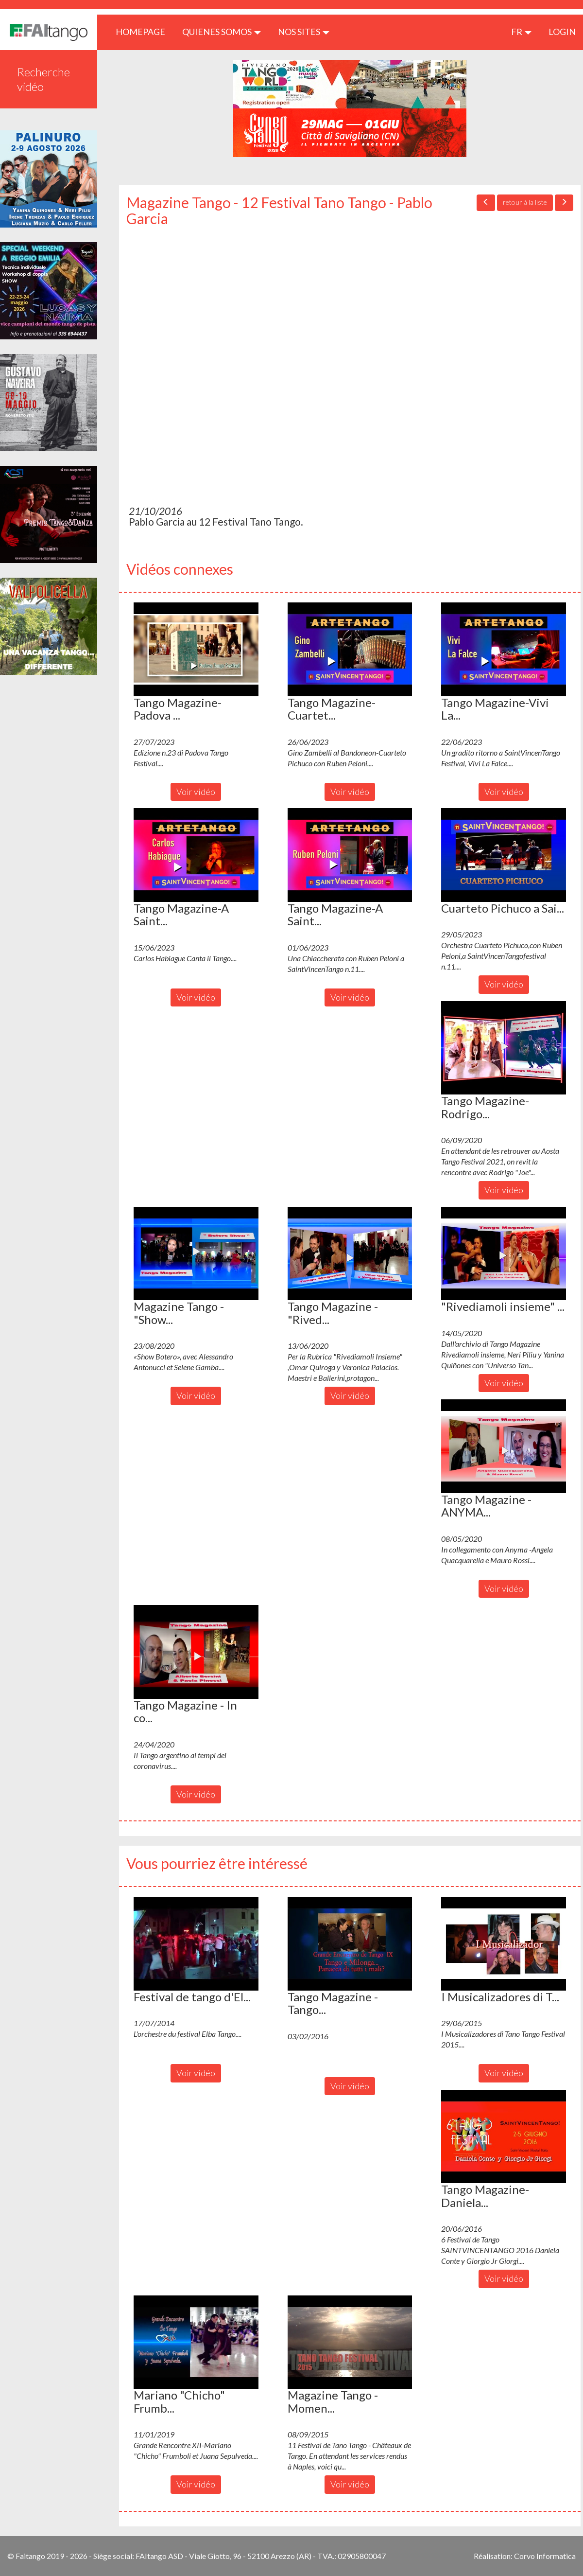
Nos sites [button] (303, 31)
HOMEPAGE (144, 31)
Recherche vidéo (43, 79)
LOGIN (562, 31)
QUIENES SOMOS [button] (221, 31)
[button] (196, 649)
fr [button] (521, 31)
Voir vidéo (195, 791)
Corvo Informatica (545, 2555)
